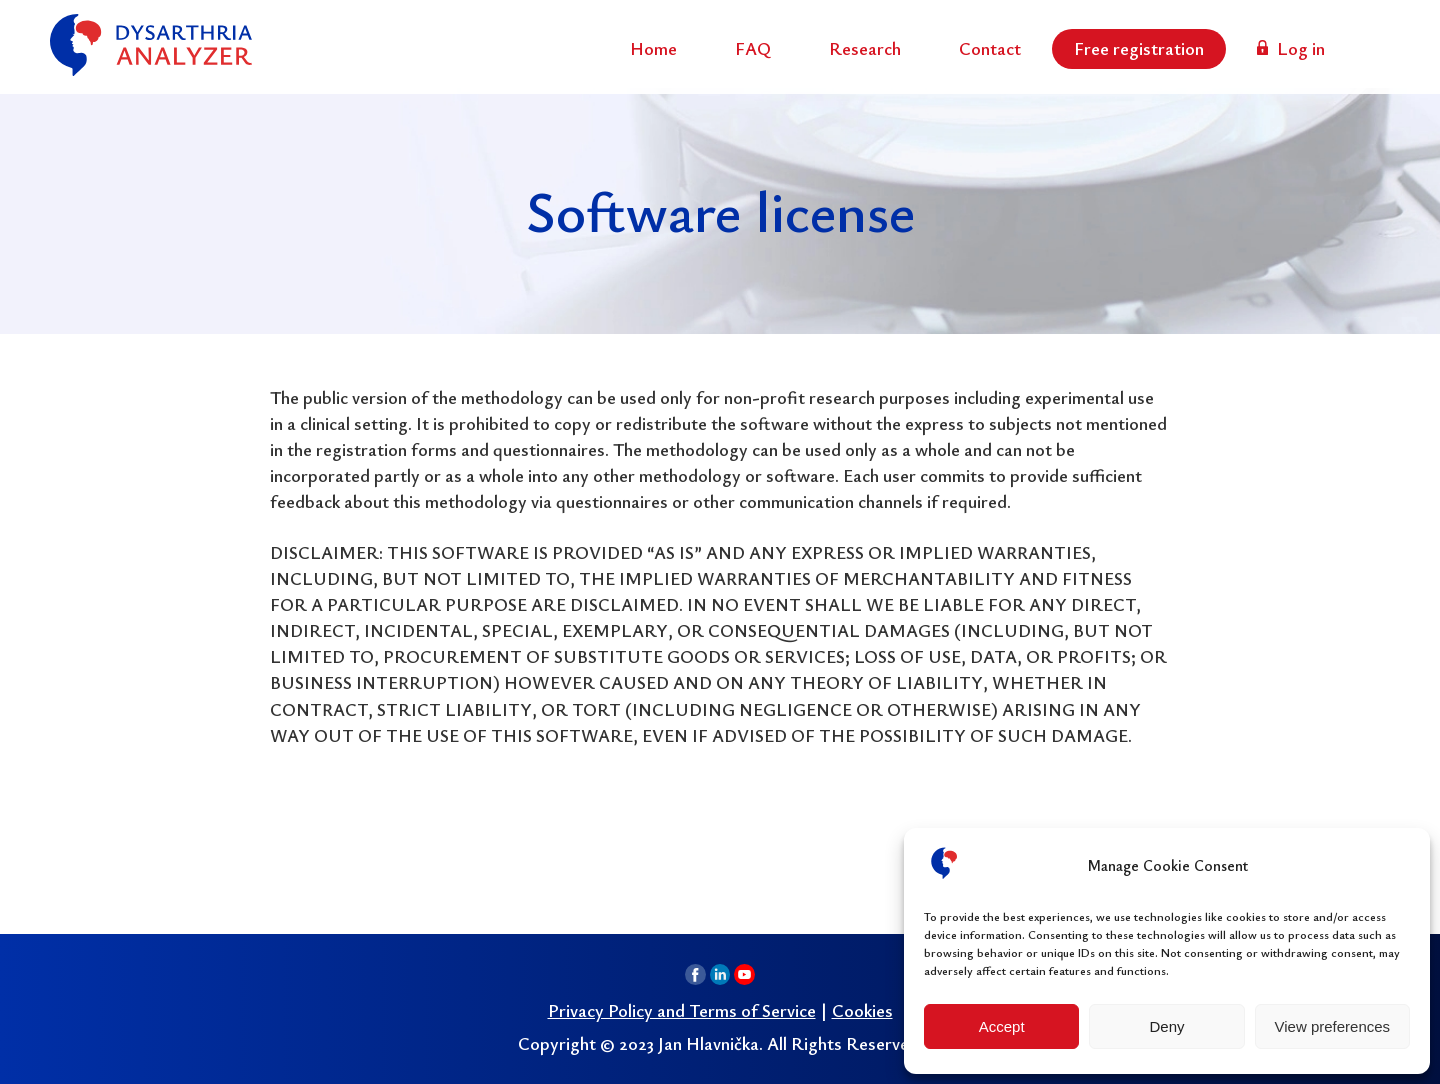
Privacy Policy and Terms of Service (682, 1010)
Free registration (1139, 48)
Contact (990, 48)
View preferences (1333, 1026)
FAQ (753, 48)
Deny (1166, 1026)
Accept (1002, 1026)
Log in (1301, 48)
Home (653, 48)
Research (865, 48)
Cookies (862, 1010)
